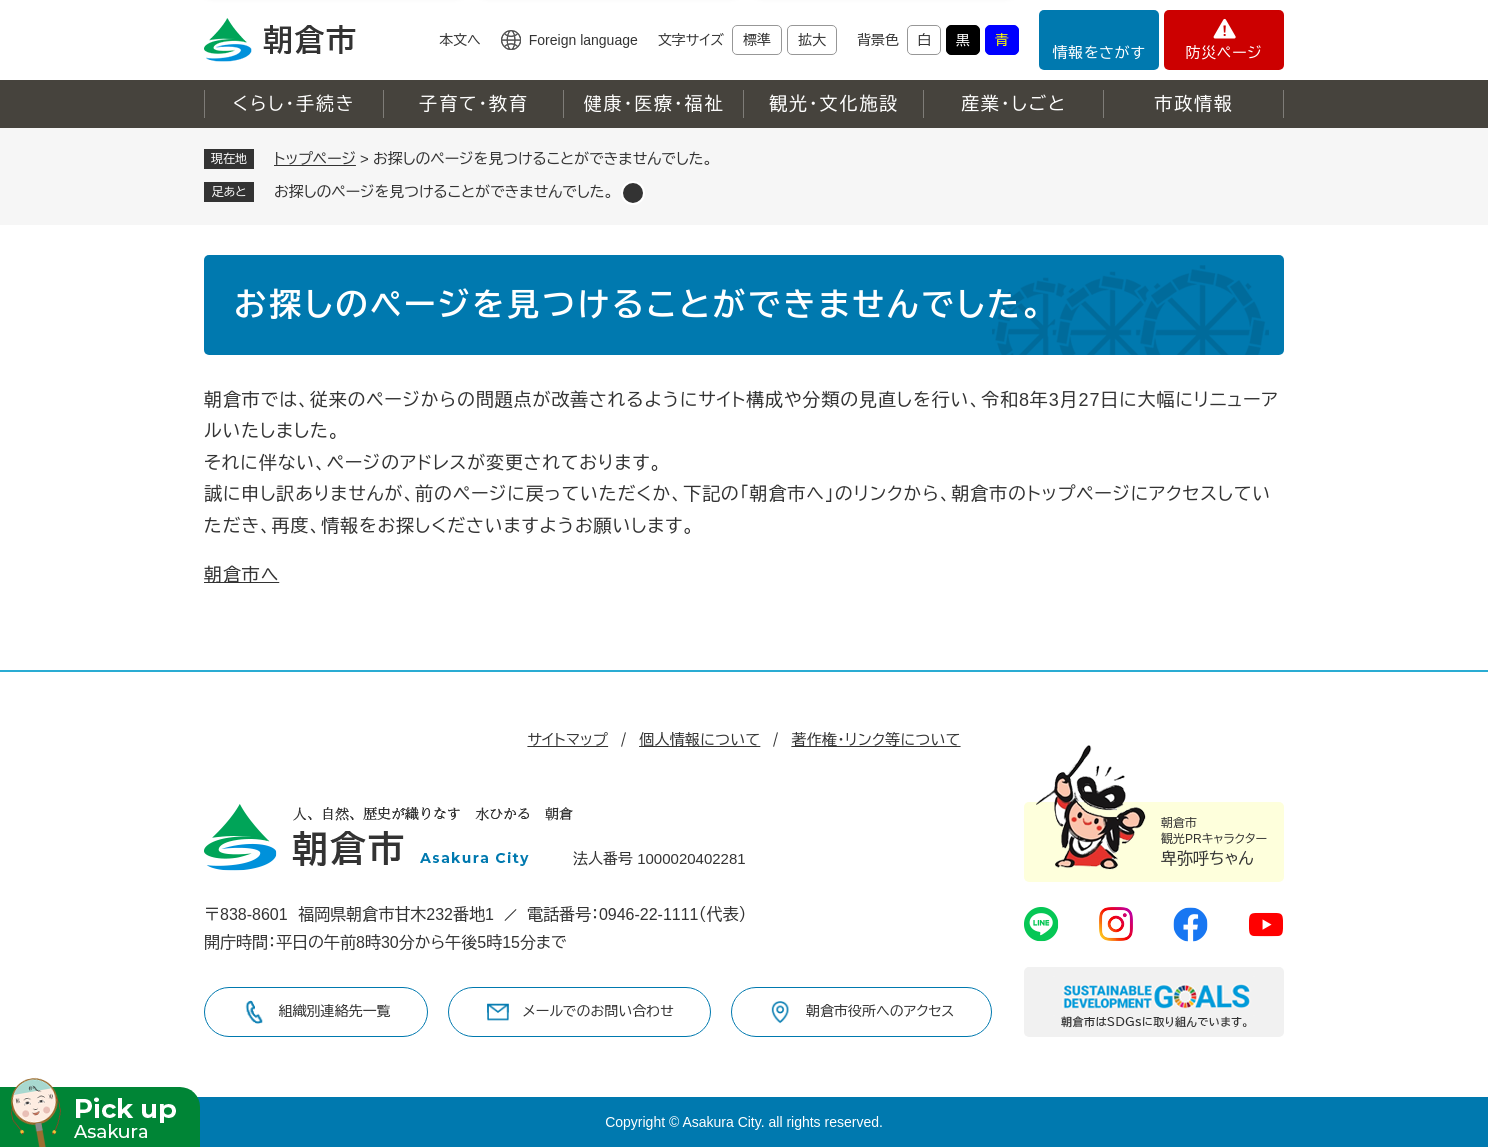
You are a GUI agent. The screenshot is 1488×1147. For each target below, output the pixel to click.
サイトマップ (567, 739)
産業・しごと (1014, 104)
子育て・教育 (473, 104)
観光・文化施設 (834, 104)
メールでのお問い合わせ (598, 1011)
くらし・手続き (294, 104)
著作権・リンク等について (875, 739)
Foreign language (583, 40)
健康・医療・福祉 (654, 104)
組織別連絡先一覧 (335, 1011)
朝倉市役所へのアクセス (880, 1011)
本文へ (460, 40)
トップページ (315, 158)
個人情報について (699, 739)
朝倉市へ (241, 575)
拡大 (812, 40)
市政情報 (1193, 104)
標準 (757, 40)
